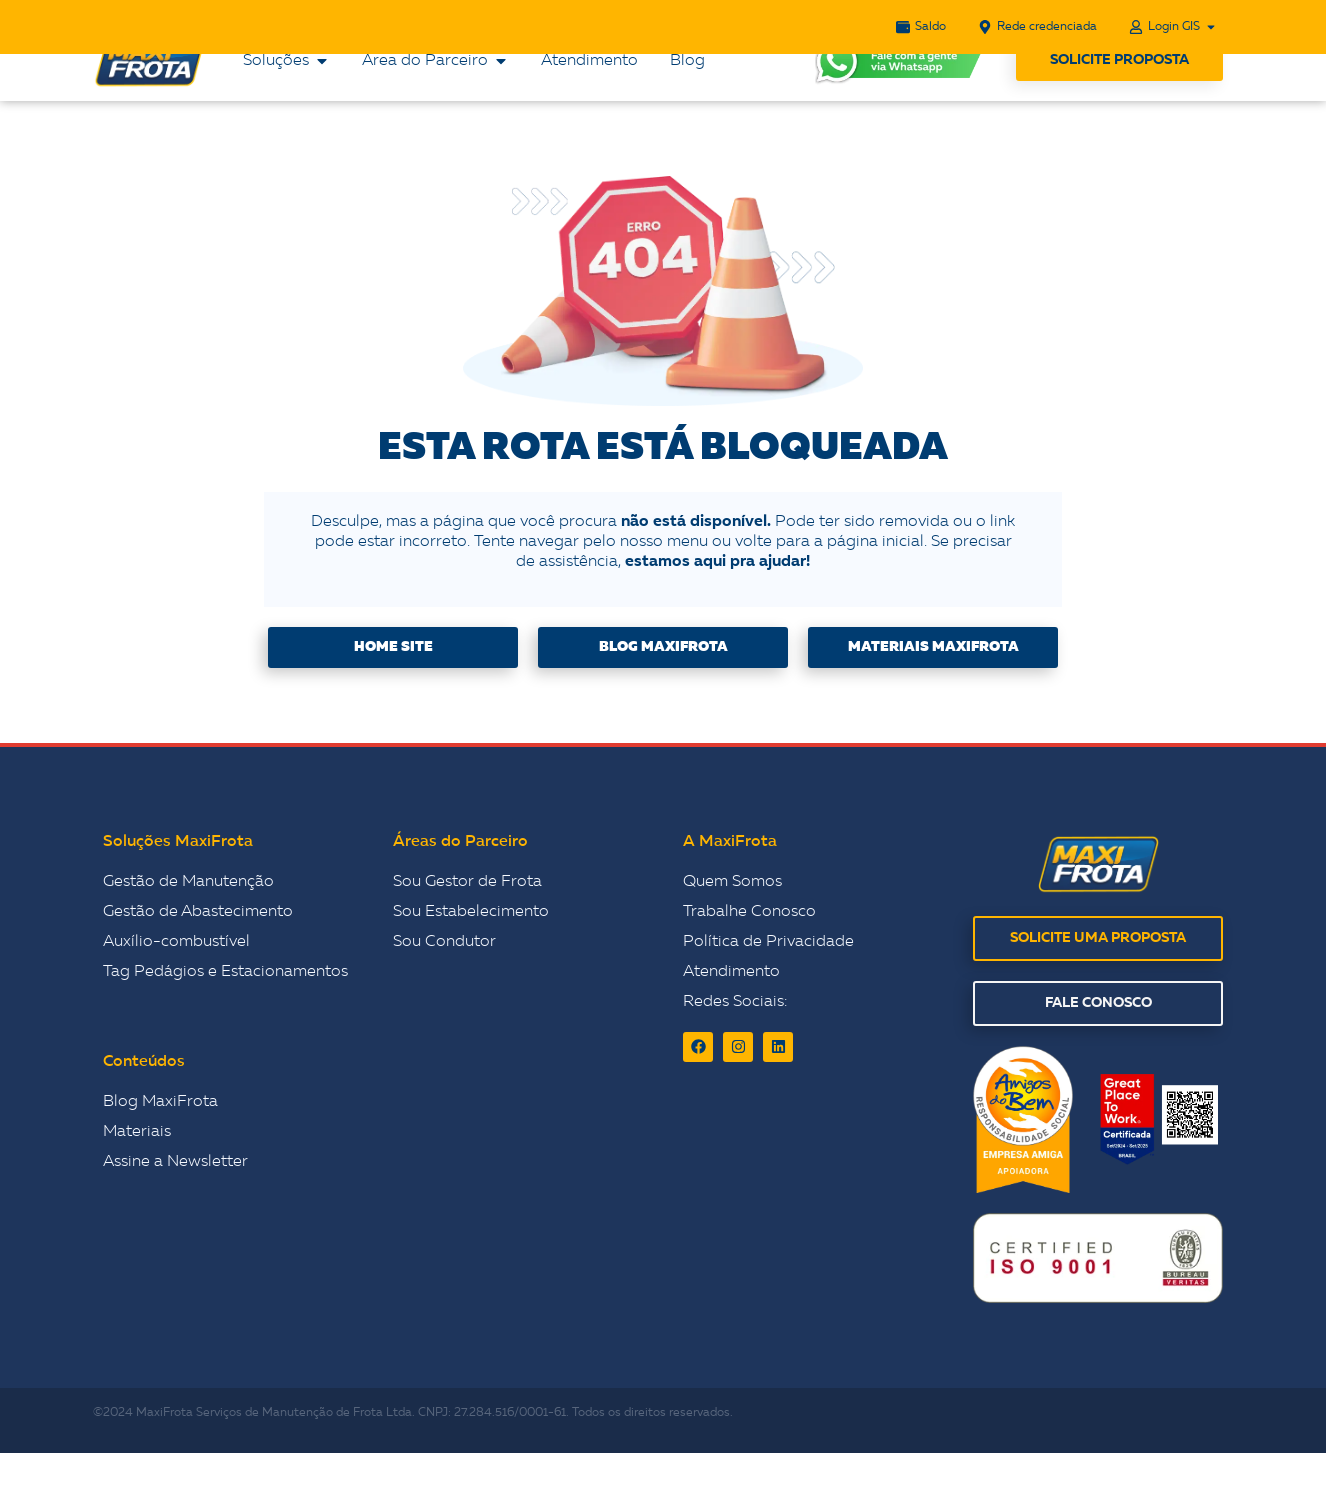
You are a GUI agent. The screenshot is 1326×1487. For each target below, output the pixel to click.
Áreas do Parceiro (460, 876)
